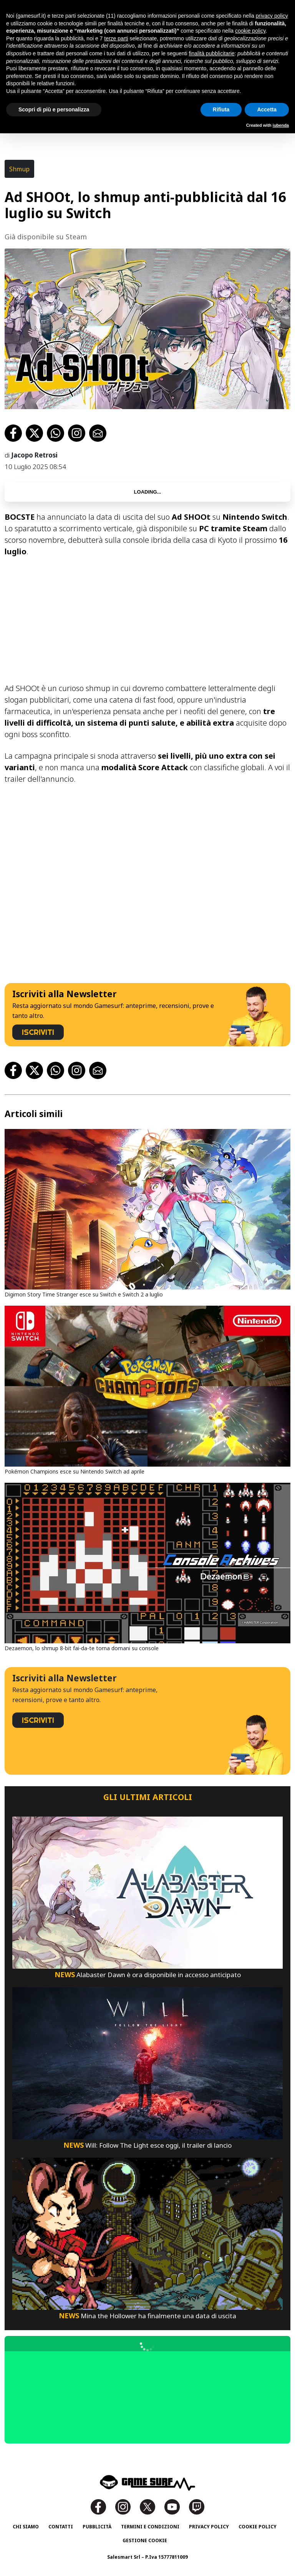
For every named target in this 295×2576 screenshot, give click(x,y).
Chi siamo (26, 2526)
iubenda (281, 125)
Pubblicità (97, 2526)
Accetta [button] (267, 109)
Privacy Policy (209, 2526)
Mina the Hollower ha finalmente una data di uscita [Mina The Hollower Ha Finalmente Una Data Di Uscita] (147, 2315)
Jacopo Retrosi (34, 455)
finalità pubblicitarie (211, 53)
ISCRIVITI (38, 1032)
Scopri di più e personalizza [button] (53, 109)
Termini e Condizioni (150, 2526)
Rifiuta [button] (221, 109)
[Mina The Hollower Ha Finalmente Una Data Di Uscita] (147, 2233)
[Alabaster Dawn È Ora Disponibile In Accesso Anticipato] (147, 1892)
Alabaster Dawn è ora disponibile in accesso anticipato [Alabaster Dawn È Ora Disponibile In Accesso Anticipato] (148, 1974)
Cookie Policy (258, 2526)
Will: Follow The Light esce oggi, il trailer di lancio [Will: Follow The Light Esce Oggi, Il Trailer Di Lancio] (147, 2145)
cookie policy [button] (250, 31)
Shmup (19, 169)
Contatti (60, 2526)
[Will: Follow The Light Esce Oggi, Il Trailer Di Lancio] (147, 2062)
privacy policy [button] (272, 16)
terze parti (116, 38)
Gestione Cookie (145, 2540)
